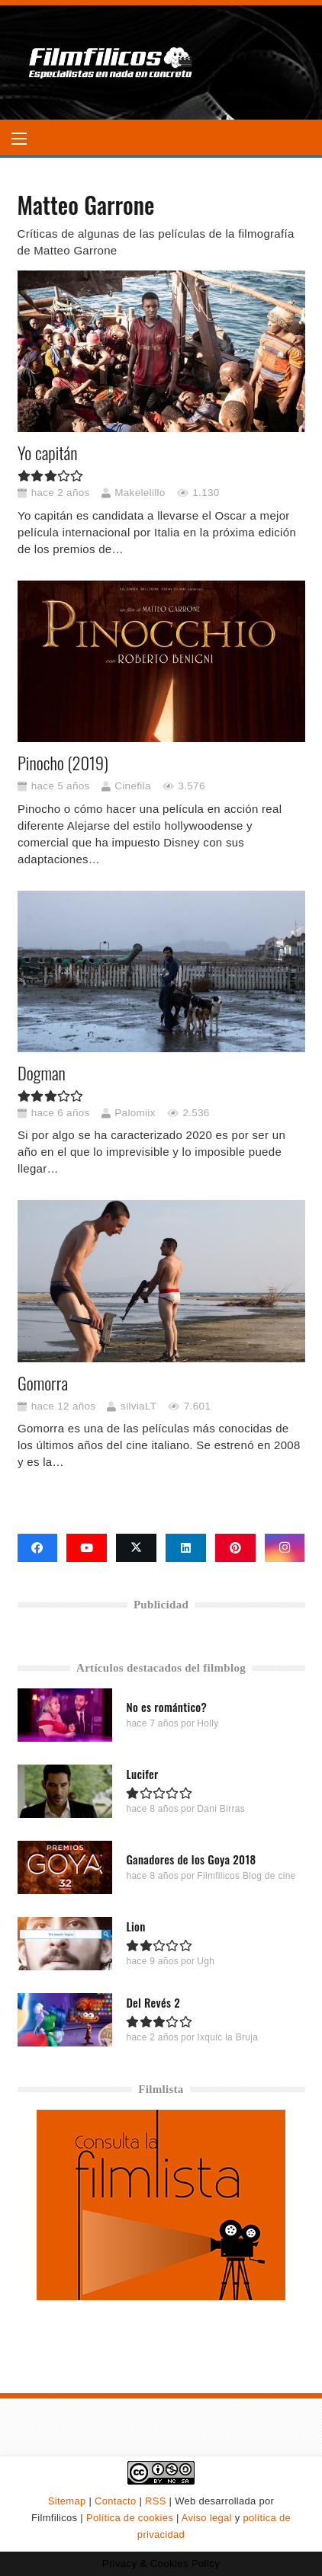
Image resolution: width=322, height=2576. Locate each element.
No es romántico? (166, 1707)
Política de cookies (129, 2517)
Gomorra (43, 1383)
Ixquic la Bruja (227, 2038)
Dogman (42, 1073)
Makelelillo (139, 492)
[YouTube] (86, 1548)
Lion (135, 1926)
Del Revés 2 (153, 2003)
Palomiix (134, 1112)
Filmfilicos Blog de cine (246, 1876)
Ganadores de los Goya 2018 (191, 1859)
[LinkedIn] (186, 1548)
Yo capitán (47, 453)
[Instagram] (285, 1548)
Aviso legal (207, 2517)
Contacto (115, 2501)
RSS (155, 2501)
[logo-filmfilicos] (111, 62)
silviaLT (138, 1406)
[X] (136, 1548)
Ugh (205, 1962)
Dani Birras (221, 1809)
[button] (19, 138)
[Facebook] (38, 1548)
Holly (207, 1724)
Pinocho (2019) (63, 763)
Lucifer (142, 1774)
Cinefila (132, 786)
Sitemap (67, 2501)
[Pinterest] (235, 1548)
